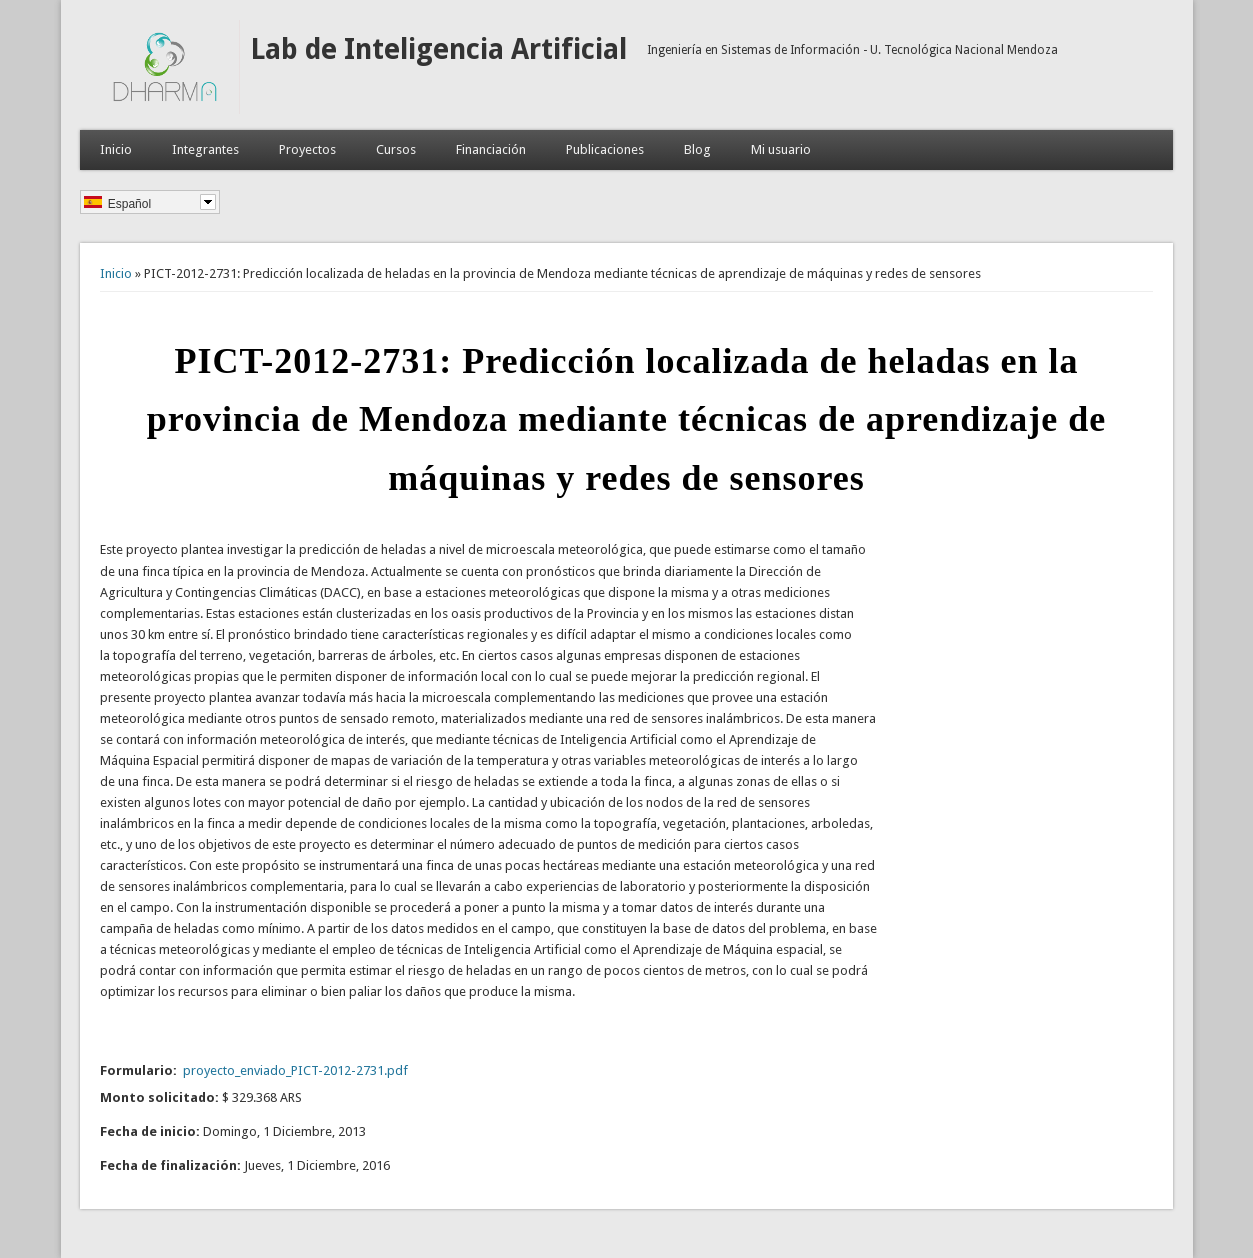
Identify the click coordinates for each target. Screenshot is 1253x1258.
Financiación (491, 149)
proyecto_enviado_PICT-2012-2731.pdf (295, 1070)
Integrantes (205, 149)
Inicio (116, 149)
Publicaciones (605, 149)
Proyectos (307, 149)
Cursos (396, 149)
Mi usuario (781, 149)
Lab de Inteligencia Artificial (438, 49)
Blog (697, 149)
